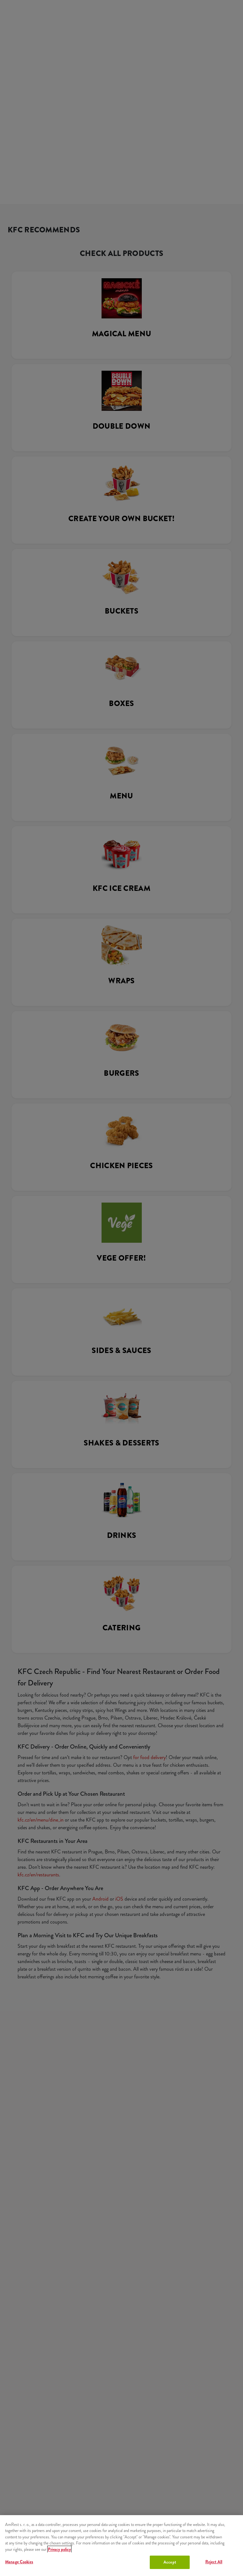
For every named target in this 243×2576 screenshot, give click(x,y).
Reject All (213, 2562)
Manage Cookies (19, 2562)
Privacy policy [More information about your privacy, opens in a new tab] (59, 2549)
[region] (121, 2545)
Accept (169, 2562)
